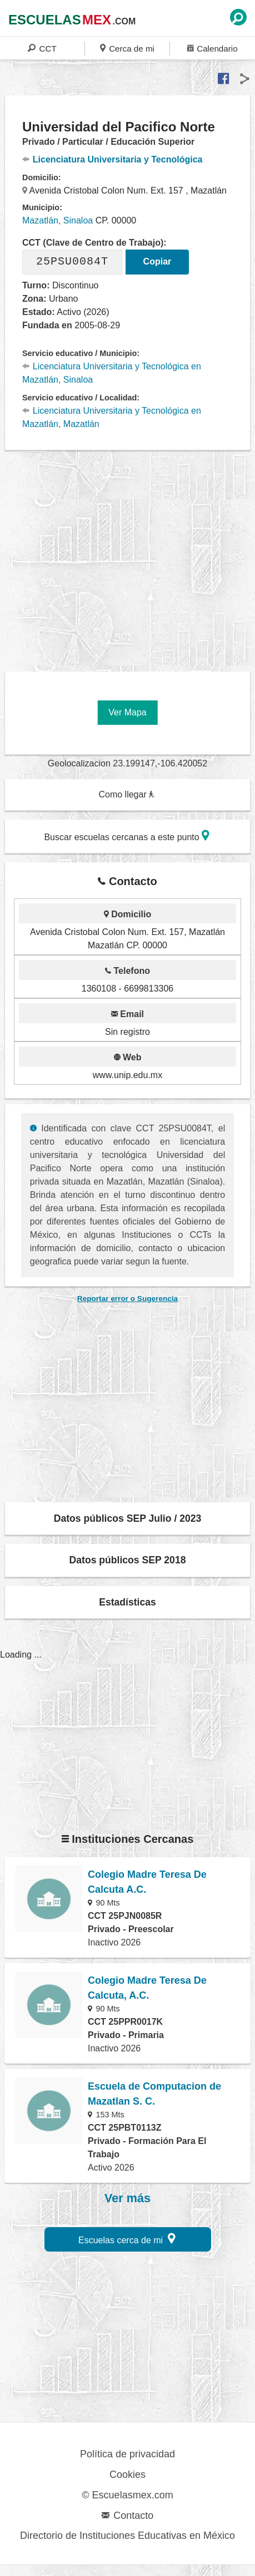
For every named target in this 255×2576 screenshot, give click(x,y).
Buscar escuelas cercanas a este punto (126, 835)
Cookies (127, 2474)
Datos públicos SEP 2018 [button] (127, 1560)
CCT (42, 48)
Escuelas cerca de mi (127, 2238)
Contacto (127, 2515)
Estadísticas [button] (127, 1602)
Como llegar (126, 794)
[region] (129, 557)
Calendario (212, 48)
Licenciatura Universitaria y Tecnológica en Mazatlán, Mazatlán (111, 417)
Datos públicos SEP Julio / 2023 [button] (128, 1518)
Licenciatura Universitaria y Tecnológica (112, 159)
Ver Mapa (127, 712)
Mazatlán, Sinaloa (57, 220)
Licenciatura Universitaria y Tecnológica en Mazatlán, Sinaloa (111, 373)
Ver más (127, 2198)
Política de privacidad (127, 2454)
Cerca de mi (127, 48)
